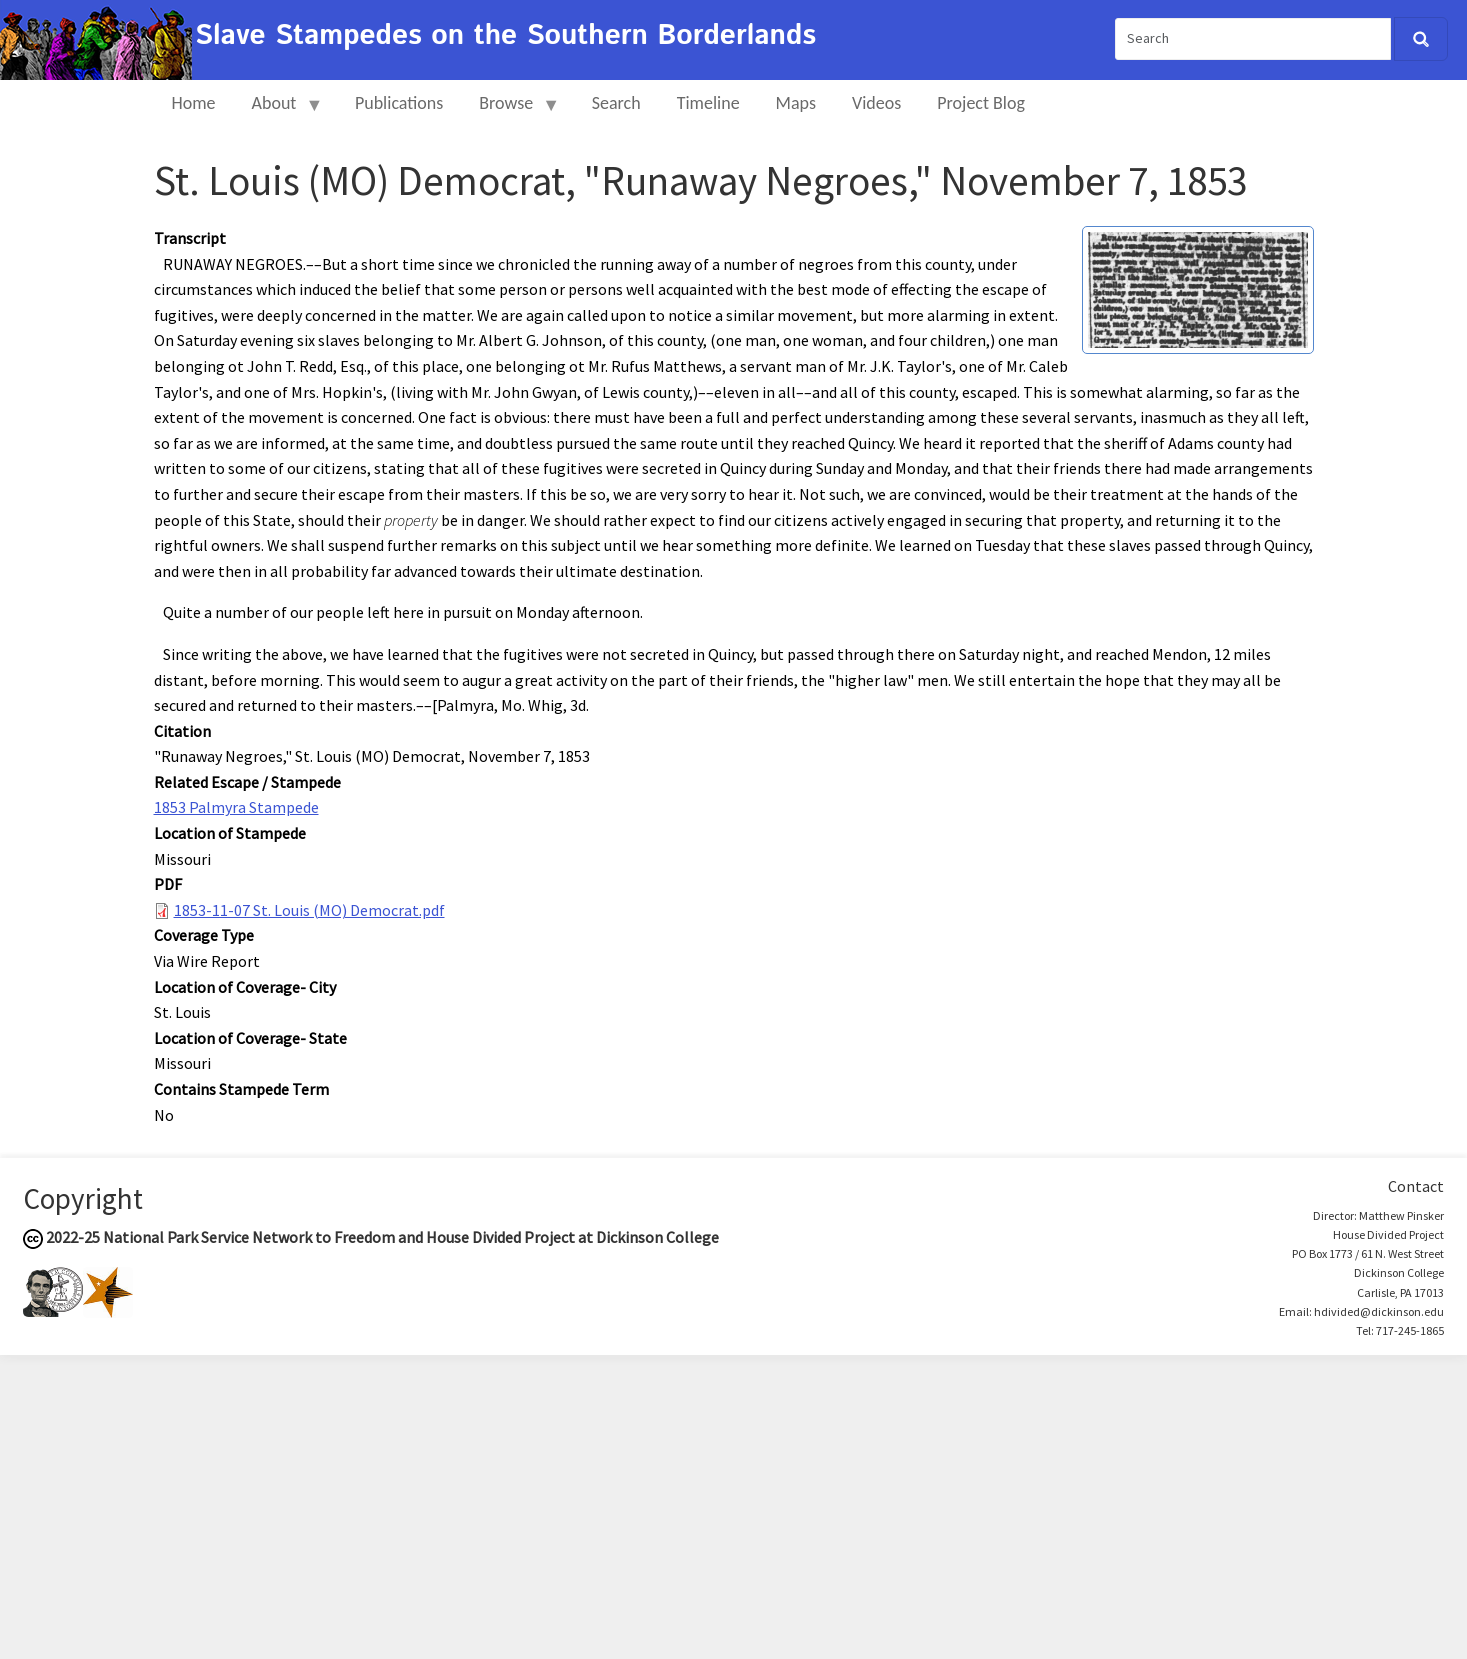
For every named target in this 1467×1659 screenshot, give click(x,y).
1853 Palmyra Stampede (236, 807)
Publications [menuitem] (399, 103)
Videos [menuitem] (876, 103)
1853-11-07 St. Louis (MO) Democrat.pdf (309, 910)
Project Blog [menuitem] (981, 103)
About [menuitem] (279, 111)
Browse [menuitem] (510, 111)
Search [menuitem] (616, 103)
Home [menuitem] (194, 103)
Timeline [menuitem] (708, 103)
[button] (1198, 288)
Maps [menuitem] (796, 103)
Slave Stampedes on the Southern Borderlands (505, 36)
